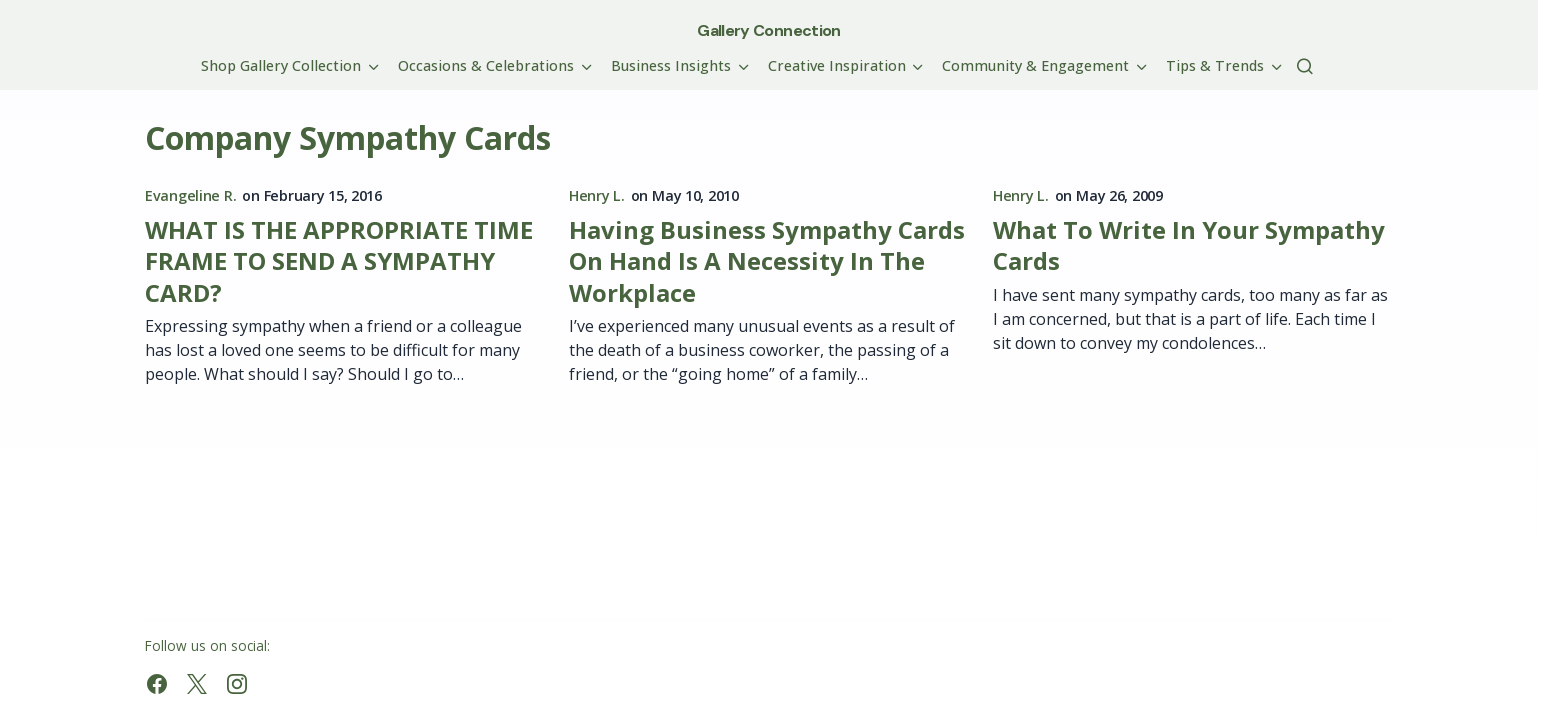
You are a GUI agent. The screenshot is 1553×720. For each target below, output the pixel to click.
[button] (1305, 66)
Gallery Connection (768, 30)
